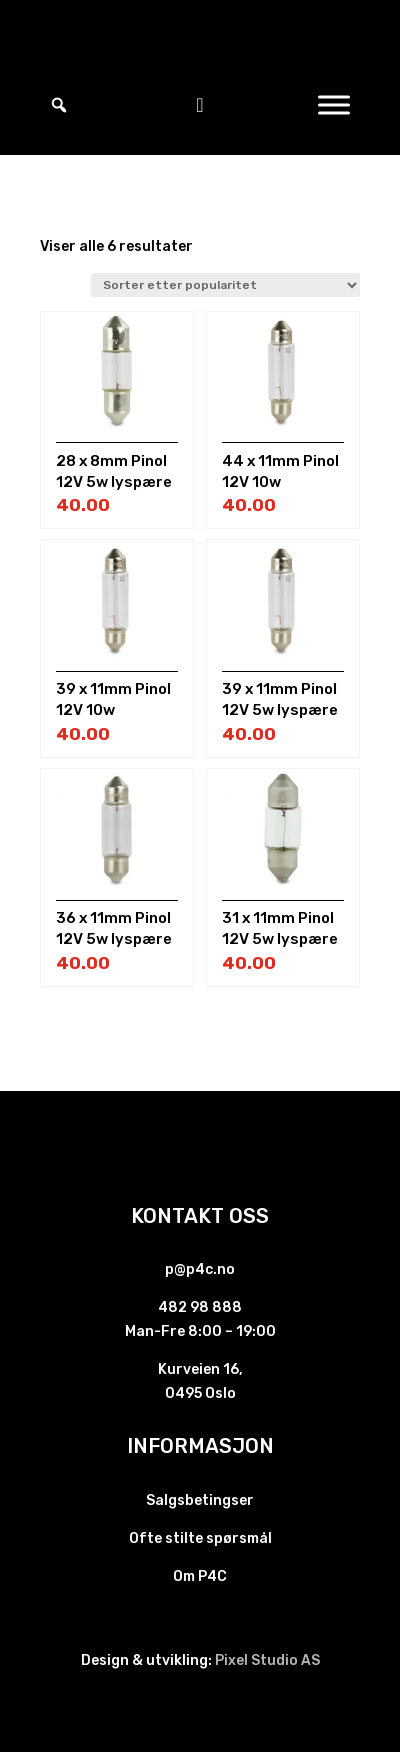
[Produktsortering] (225, 285)
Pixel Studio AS (267, 1660)
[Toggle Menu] (334, 104)
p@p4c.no (200, 1269)
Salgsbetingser (200, 1500)
